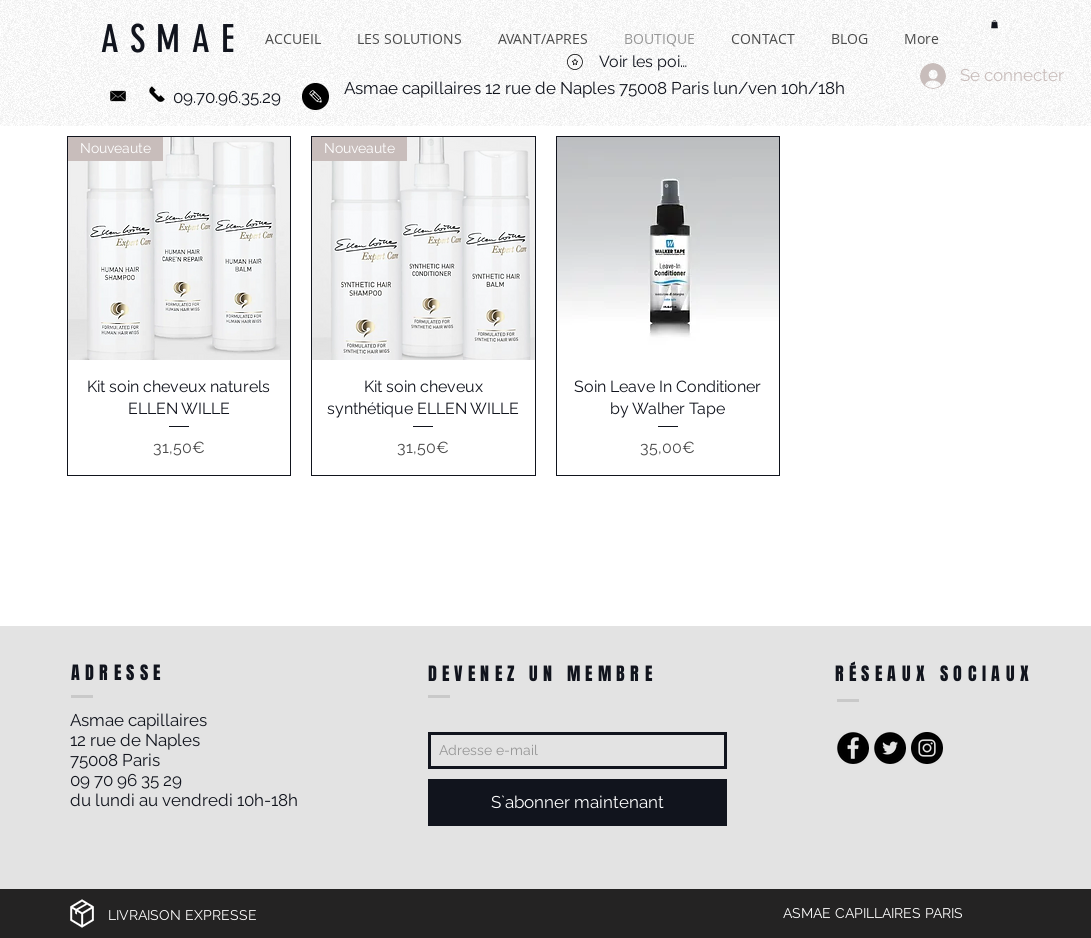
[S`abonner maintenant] (577, 802)
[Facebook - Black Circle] (853, 748)
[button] (994, 24)
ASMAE (173, 50)
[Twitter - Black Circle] (890, 748)
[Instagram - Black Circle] (927, 748)
